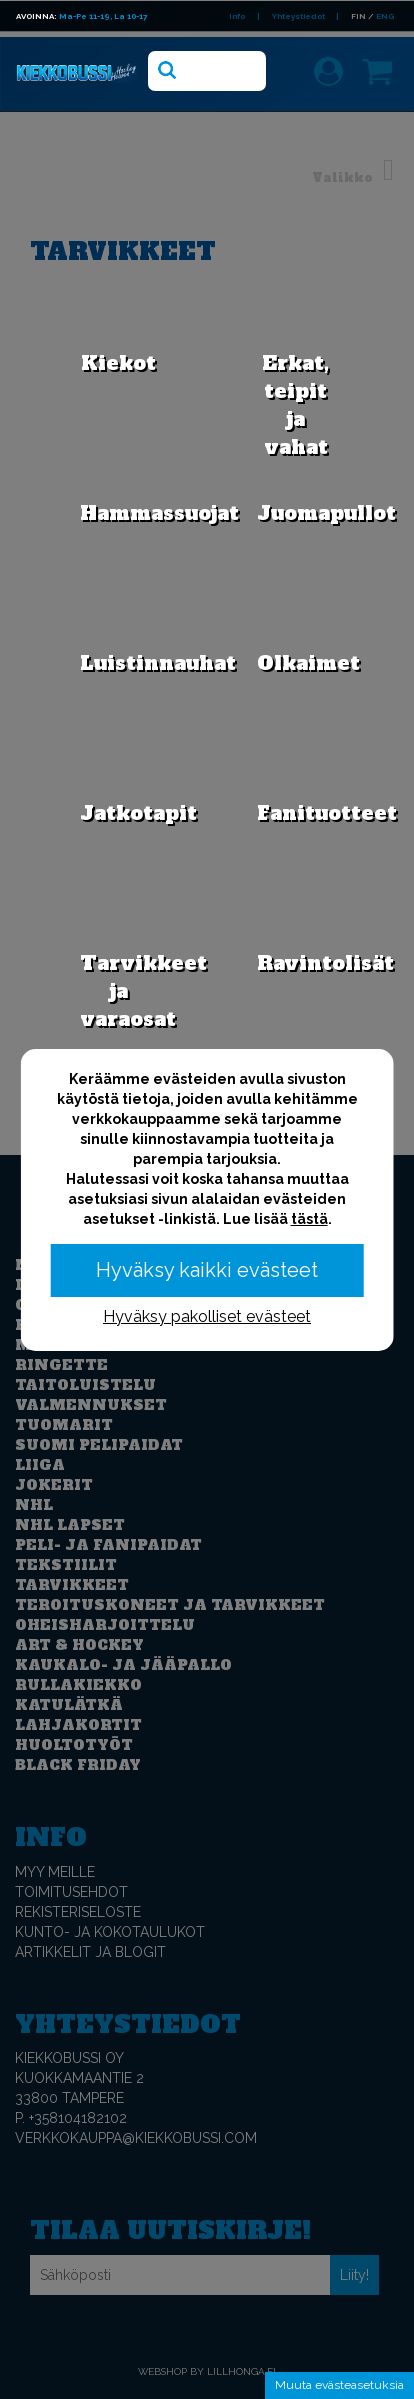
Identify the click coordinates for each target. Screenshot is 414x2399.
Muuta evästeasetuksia (339, 2385)
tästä (309, 1219)
